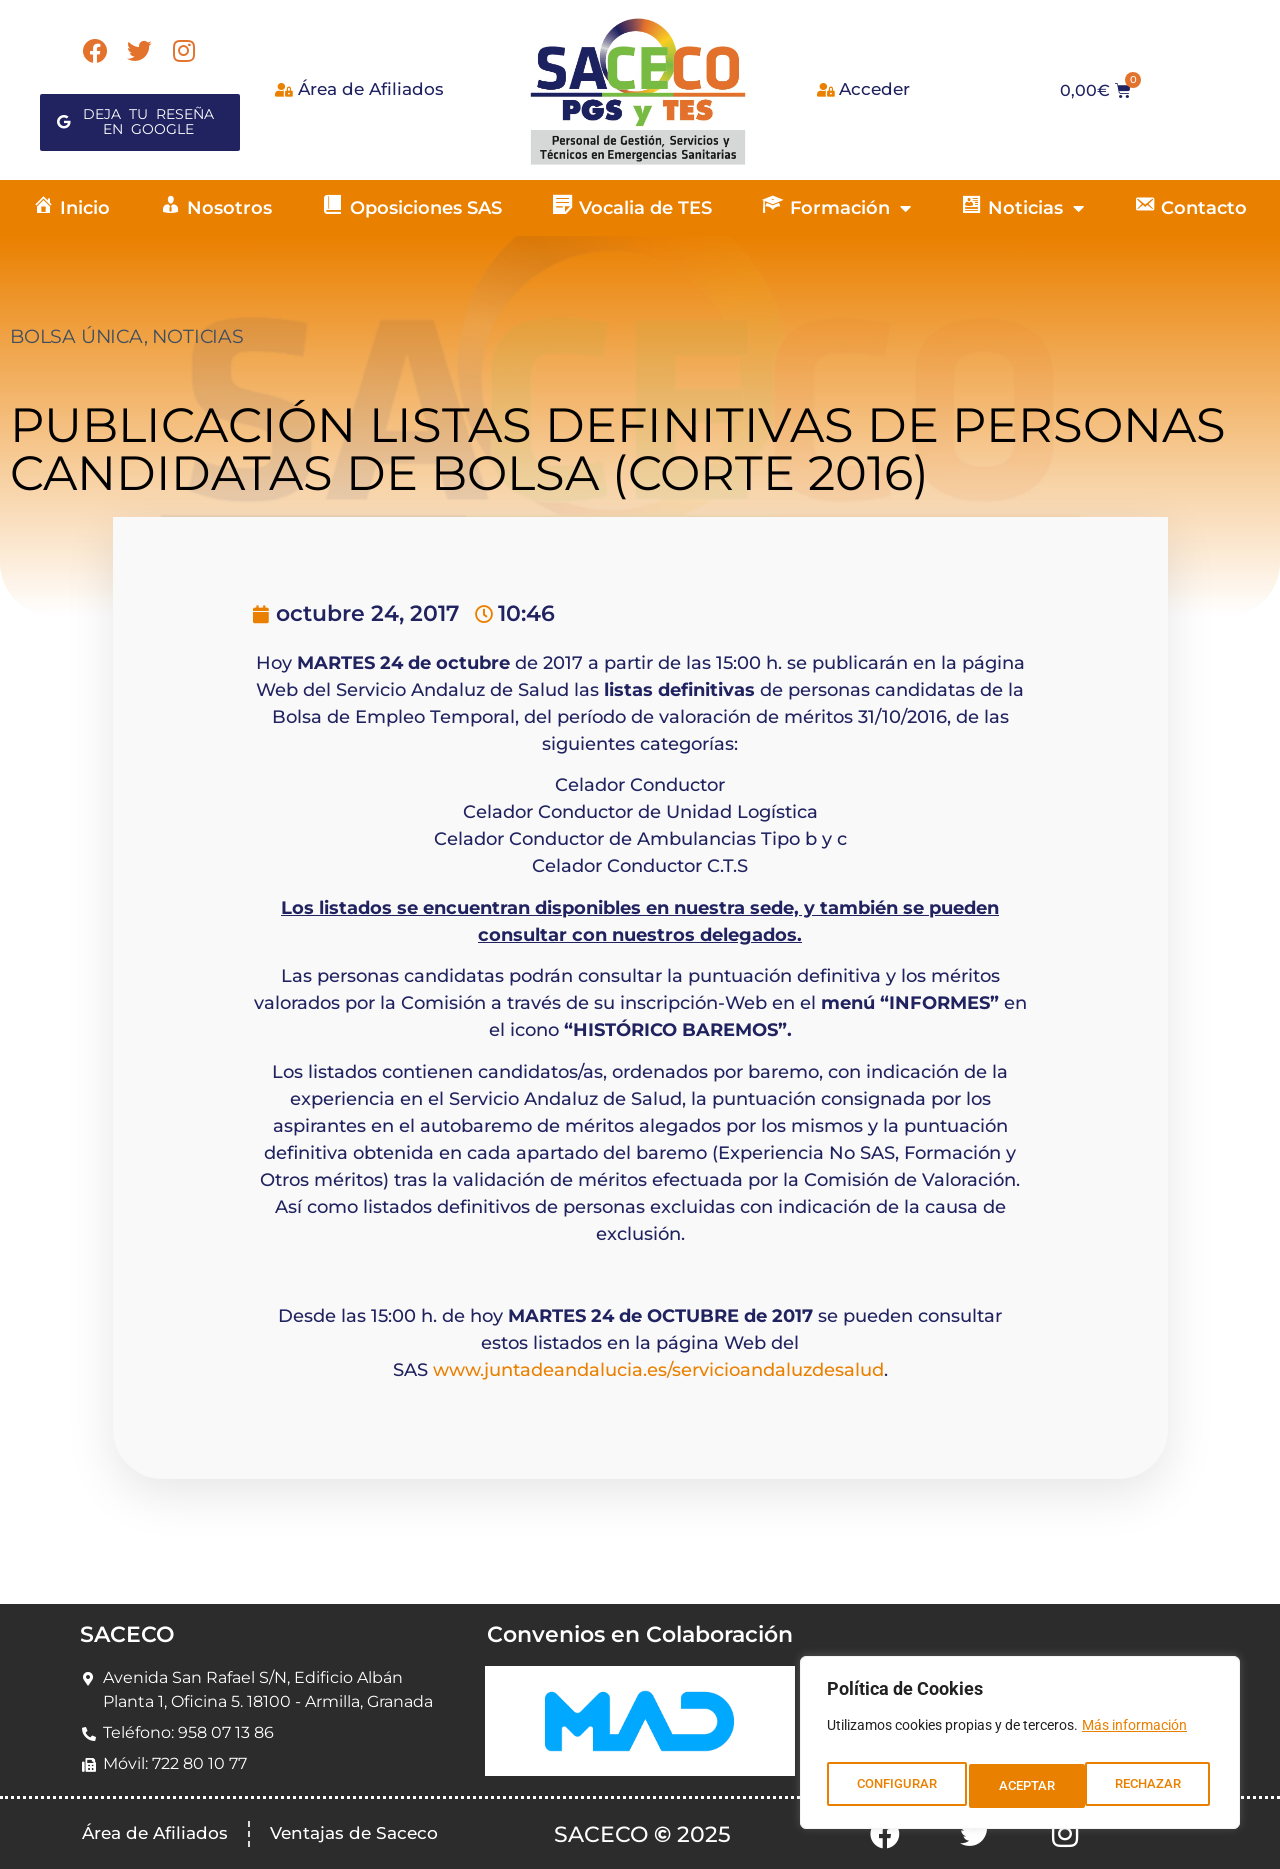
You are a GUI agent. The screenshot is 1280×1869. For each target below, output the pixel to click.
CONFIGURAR (895, 1786)
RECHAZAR (1032, 1786)
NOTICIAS (197, 336)
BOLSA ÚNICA (77, 336)
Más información (1134, 1736)
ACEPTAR (1157, 1786)
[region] (1020, 1748)
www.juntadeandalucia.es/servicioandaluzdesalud (658, 1370)
